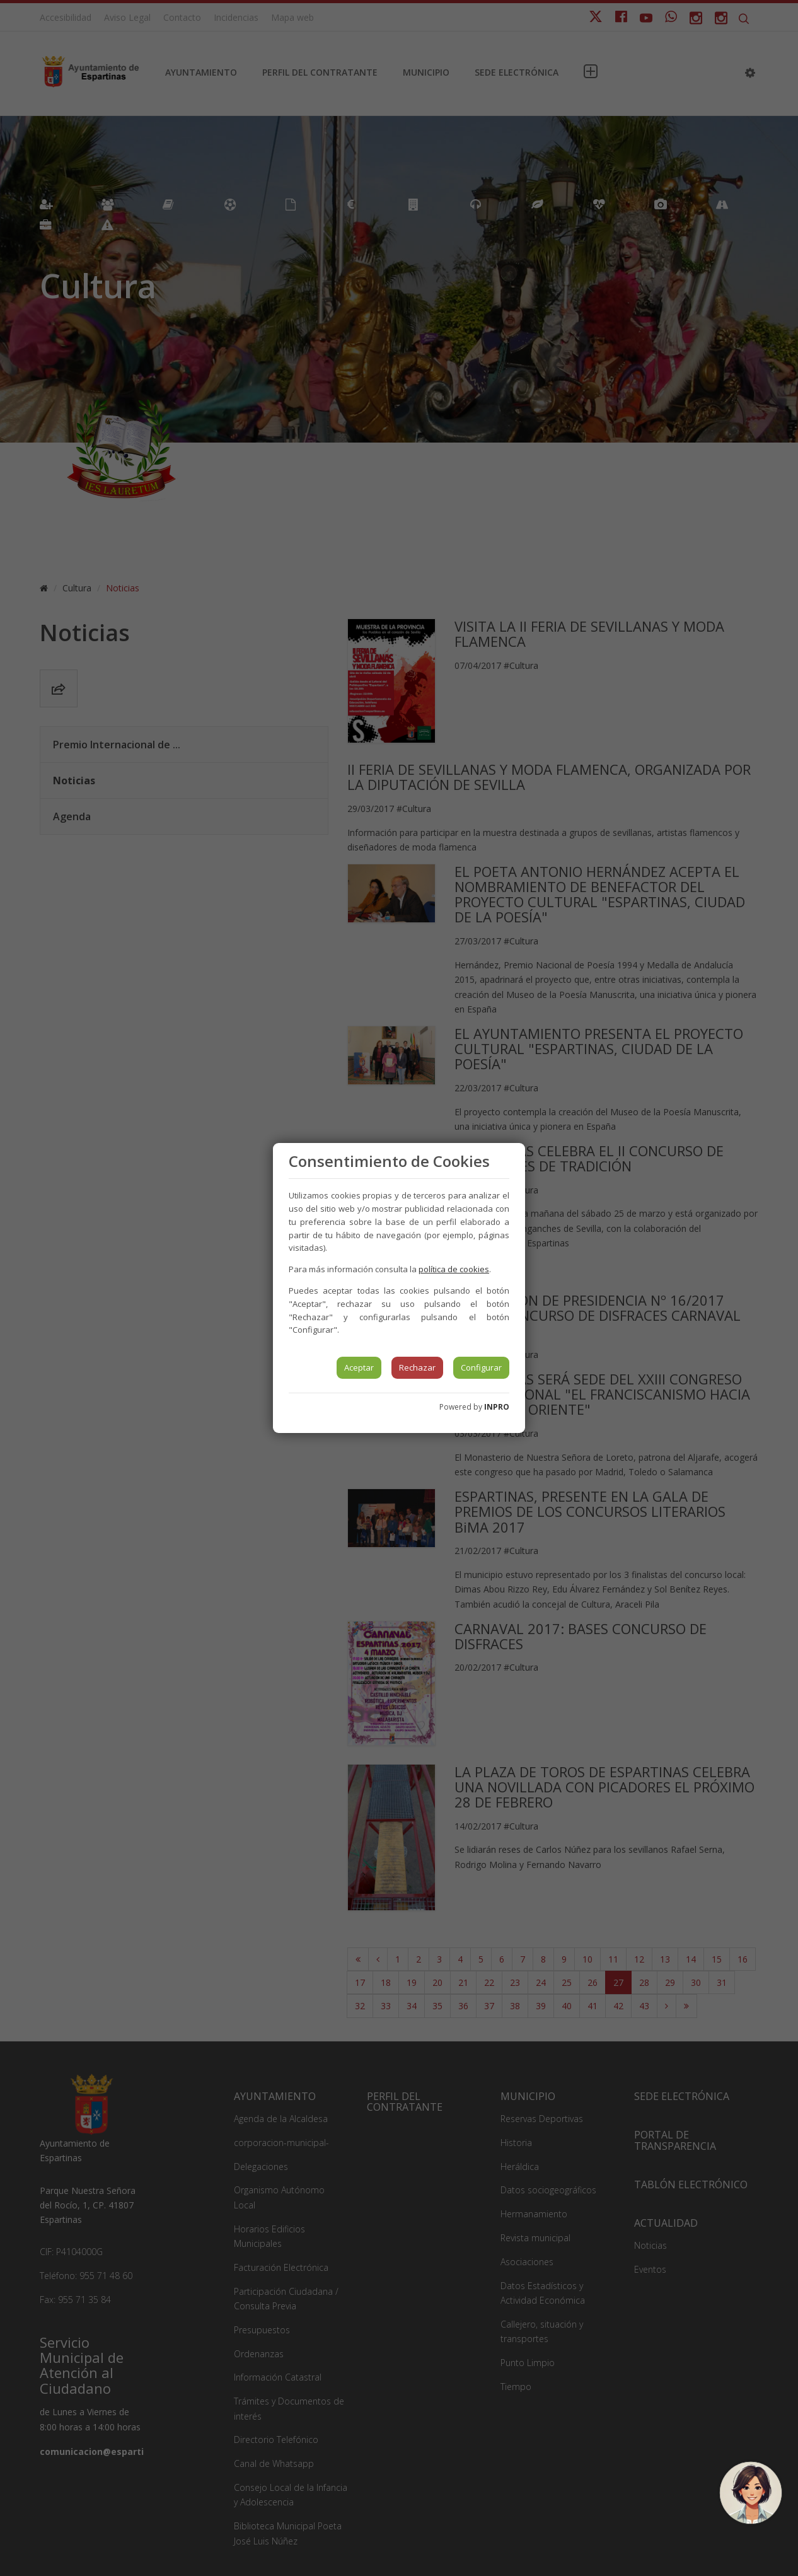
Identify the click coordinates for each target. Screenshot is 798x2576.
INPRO (496, 1406)
